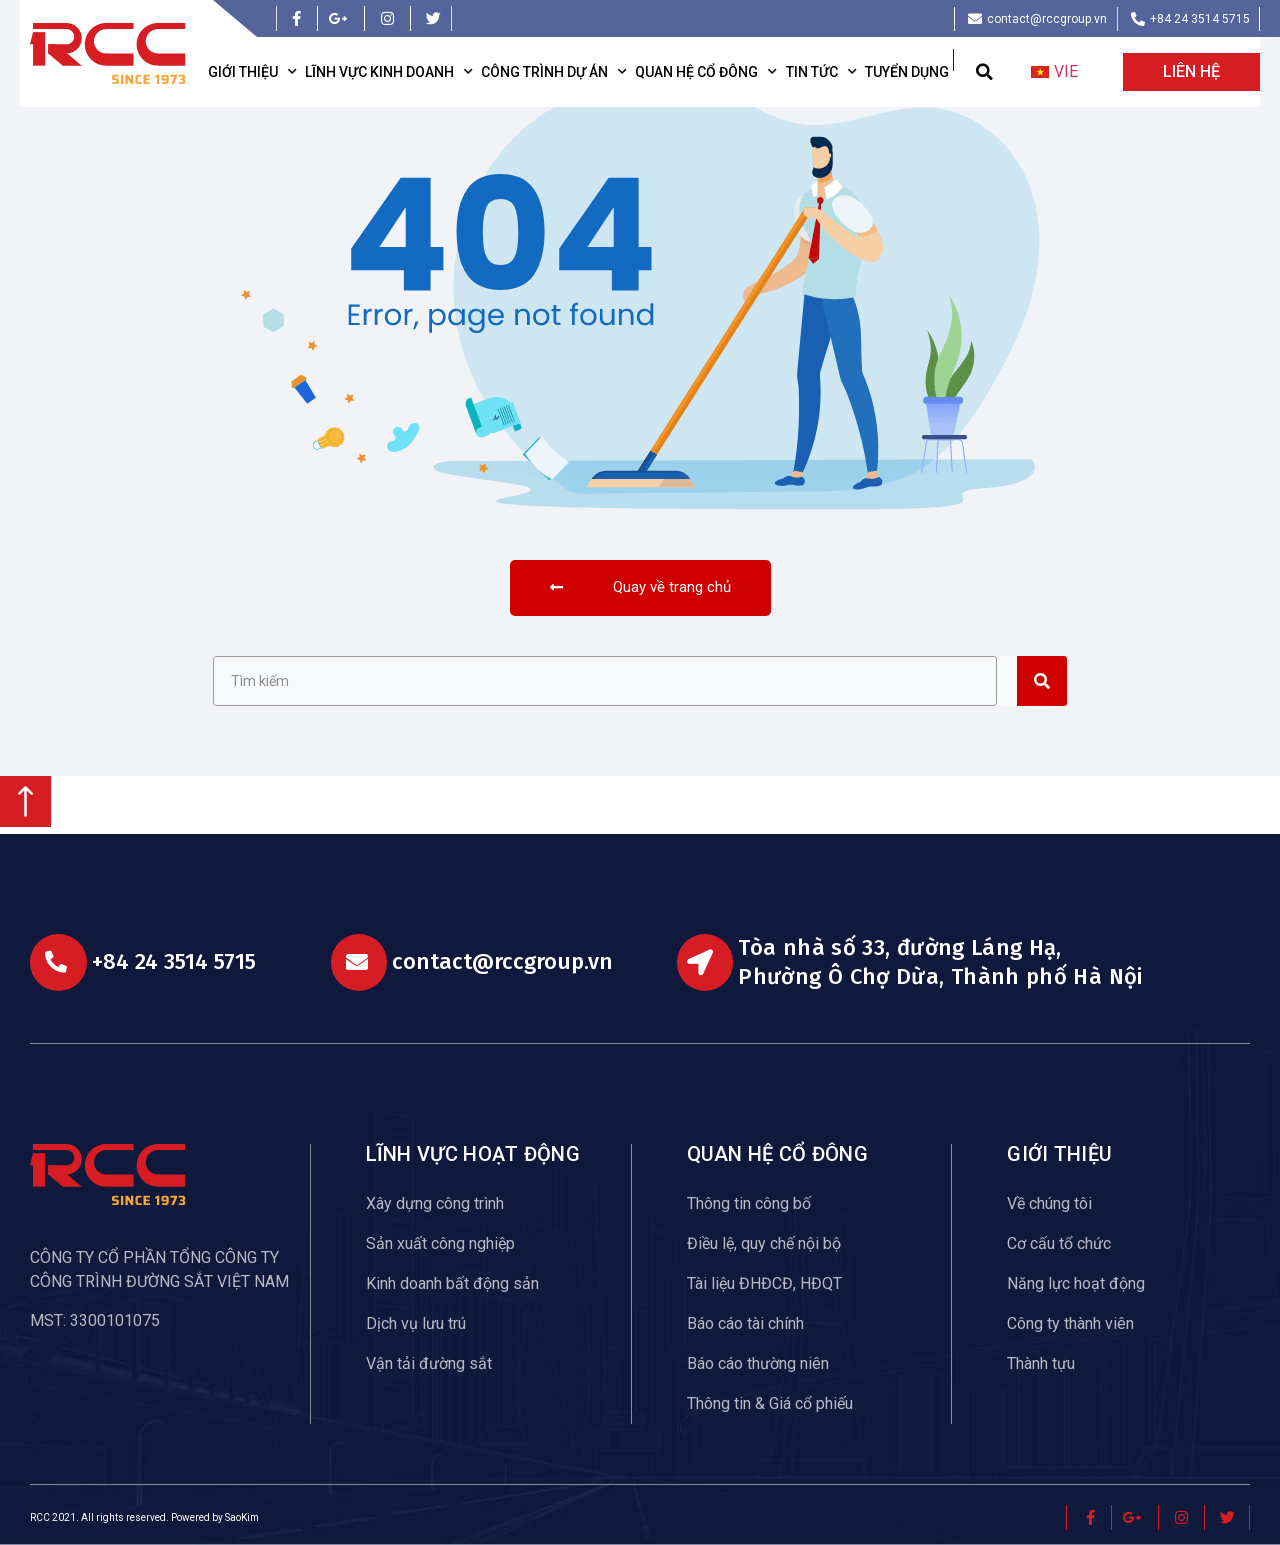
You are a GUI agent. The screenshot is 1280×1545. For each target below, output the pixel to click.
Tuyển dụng (907, 72)
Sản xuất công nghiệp (440, 1243)
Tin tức (821, 72)
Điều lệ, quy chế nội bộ (764, 1243)
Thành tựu (1041, 1363)
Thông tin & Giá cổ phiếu (770, 1403)
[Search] (1042, 681)
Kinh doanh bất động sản (452, 1283)
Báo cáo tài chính (745, 1323)
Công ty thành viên (1070, 1323)
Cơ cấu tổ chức (1059, 1243)
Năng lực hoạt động (1076, 1283)
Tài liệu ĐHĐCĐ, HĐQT (764, 1283)
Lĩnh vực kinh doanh (389, 72)
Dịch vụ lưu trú (416, 1323)
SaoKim (242, 1517)
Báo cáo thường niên (758, 1363)
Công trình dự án (554, 72)
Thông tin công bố (749, 1203)
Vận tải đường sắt (429, 1363)
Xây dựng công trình (435, 1203)
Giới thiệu (252, 72)
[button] (984, 72)
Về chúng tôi (1049, 1203)
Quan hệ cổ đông (706, 72)
